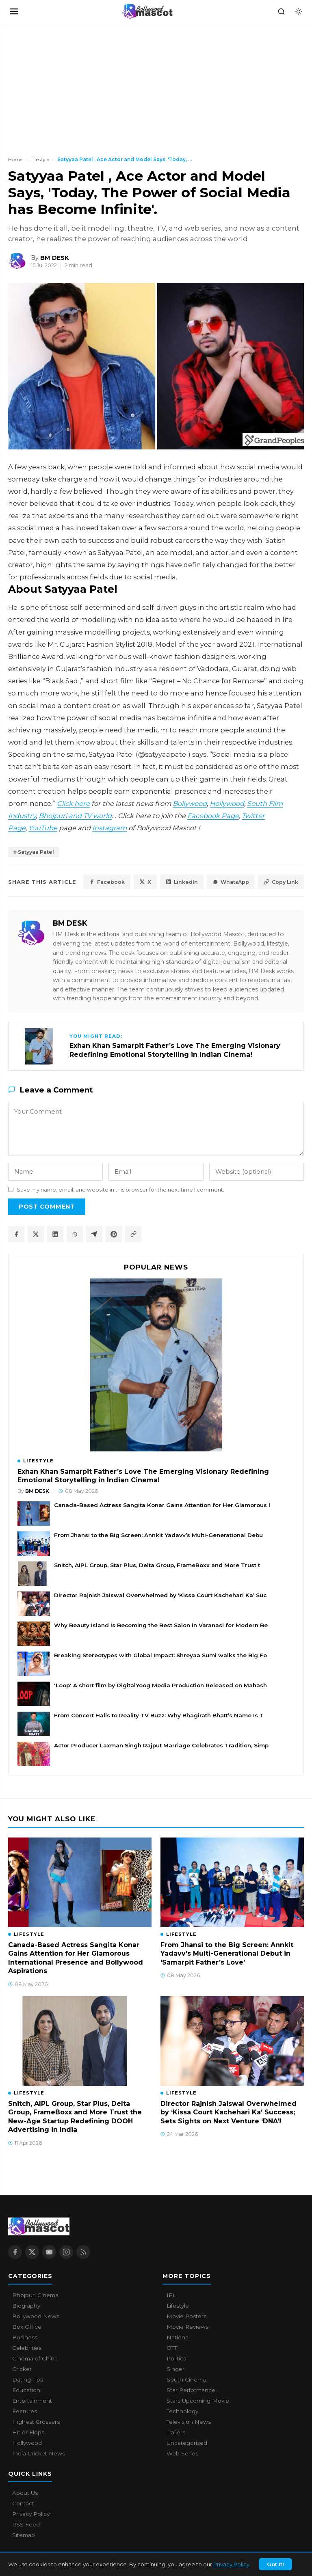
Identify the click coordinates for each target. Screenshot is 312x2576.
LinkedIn (182, 882)
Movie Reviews (187, 2326)
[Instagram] (66, 2252)
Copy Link (281, 882)
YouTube (42, 828)
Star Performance (191, 2390)
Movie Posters (186, 2316)
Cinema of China (35, 2358)
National (178, 2337)
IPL (171, 2295)
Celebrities (26, 2348)
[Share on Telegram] (94, 1234)
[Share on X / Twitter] (36, 1234)
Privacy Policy (231, 2564)
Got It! (275, 2564)
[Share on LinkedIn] (55, 1234)
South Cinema (186, 2379)
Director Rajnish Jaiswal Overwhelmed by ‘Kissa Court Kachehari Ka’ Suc (160, 1595)
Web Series (182, 2453)
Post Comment (47, 1206)
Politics (176, 2358)
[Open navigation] (13, 11)
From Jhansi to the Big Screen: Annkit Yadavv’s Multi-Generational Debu (158, 1535)
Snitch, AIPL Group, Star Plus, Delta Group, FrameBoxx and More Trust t (157, 1565)
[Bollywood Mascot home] (147, 11)
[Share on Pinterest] (114, 1234)
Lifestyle (39, 159)
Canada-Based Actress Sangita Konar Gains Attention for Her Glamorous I (162, 1505)
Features (24, 2411)
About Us (25, 2493)
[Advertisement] (61, 84)
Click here (73, 803)
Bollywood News (35, 2316)
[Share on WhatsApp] (75, 1234)
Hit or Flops (28, 2432)
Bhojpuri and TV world (75, 816)
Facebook (107, 882)
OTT (172, 2348)
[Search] (281, 11)
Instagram (109, 828)
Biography (26, 2305)
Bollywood (190, 803)
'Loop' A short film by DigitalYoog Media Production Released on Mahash (160, 1685)
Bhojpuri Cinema (35, 2295)
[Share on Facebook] (16, 1234)
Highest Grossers (36, 2421)
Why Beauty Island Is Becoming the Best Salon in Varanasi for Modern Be (161, 1625)
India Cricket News (38, 2453)
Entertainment (32, 2400)
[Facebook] (15, 2252)
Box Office (26, 2326)
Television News (189, 2421)
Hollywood (227, 803)
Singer (175, 2369)
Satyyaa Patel (36, 852)
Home (15, 159)
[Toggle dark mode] (298, 11)
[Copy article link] (133, 1234)
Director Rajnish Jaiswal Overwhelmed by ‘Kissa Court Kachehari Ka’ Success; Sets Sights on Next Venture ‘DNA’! (228, 2112)
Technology (182, 2411)
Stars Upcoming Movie (198, 2400)
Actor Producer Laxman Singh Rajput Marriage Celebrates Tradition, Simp (161, 1745)
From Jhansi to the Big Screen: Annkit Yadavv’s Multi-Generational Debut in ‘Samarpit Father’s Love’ (226, 1953)
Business (24, 2337)
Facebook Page (213, 816)
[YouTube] (49, 2252)
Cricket (22, 2369)
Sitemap (23, 2535)
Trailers (176, 2432)
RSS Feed (26, 2524)
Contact (23, 2503)
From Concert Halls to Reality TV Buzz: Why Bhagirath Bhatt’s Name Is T (159, 1715)
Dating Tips (27, 2379)
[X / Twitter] (32, 2252)
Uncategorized (187, 2443)
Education (26, 2390)
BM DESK (70, 923)
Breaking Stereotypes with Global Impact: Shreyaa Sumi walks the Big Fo (160, 1655)
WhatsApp (230, 882)
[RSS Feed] (83, 2252)
